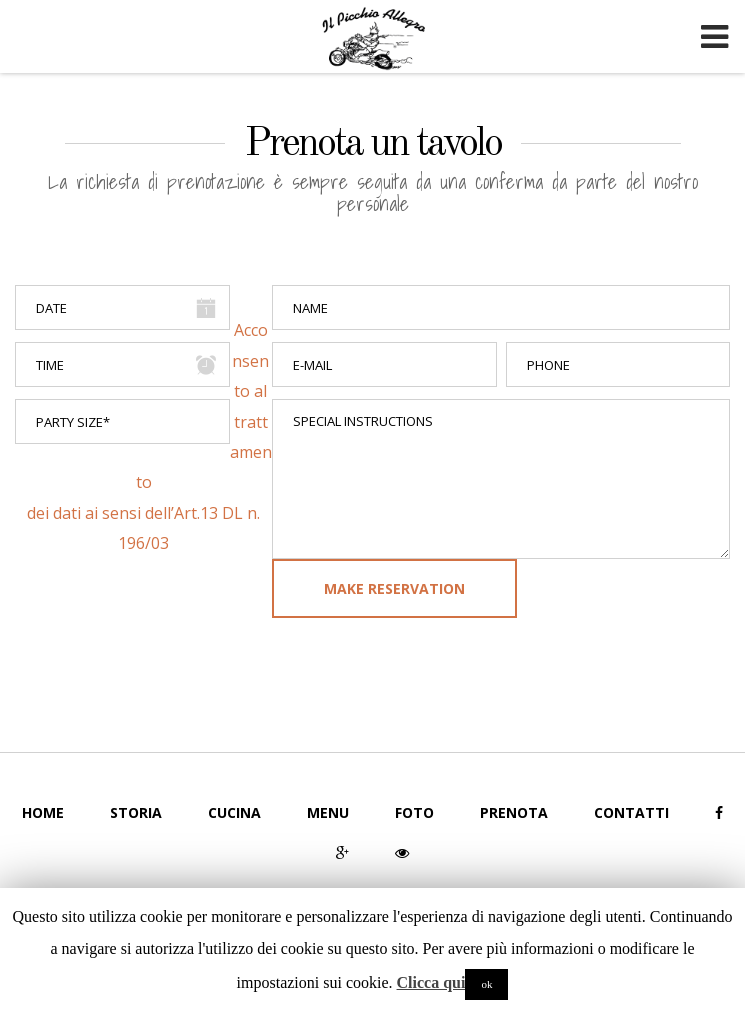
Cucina (234, 812)
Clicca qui (431, 982)
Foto (414, 812)
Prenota (514, 812)
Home (43, 812)
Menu (328, 812)
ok (486, 984)
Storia (136, 812)
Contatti (631, 812)
